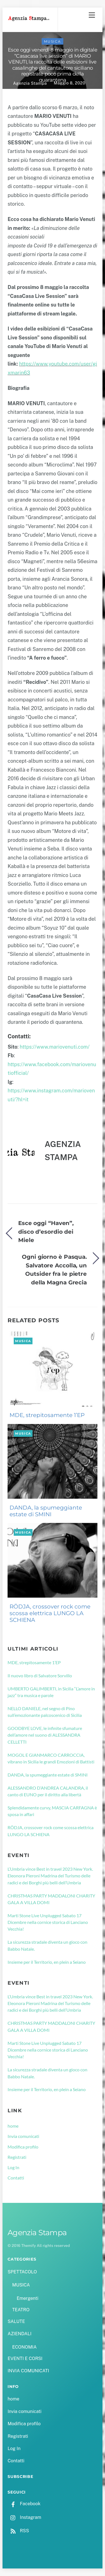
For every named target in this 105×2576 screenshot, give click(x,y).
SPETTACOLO (22, 2271)
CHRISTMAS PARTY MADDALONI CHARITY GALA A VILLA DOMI (51, 1899)
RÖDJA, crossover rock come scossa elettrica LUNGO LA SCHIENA (50, 1613)
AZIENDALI (19, 2333)
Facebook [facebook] (24, 2503)
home (13, 2125)
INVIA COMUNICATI (28, 2370)
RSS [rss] (18, 2530)
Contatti (16, 2177)
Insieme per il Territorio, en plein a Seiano (47, 1962)
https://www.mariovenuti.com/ (54, 1047)
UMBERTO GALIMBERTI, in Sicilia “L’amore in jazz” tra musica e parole (51, 1692)
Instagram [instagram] (24, 2517)
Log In (13, 2167)
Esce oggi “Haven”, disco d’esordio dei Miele (46, 1231)
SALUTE (16, 2321)
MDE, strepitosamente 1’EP (47, 1415)
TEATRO (20, 2309)
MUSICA (52, 41)
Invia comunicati (23, 2136)
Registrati (17, 2157)
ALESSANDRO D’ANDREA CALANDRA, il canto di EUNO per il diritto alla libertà (48, 1791)
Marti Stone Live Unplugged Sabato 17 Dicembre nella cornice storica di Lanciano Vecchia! (48, 1922)
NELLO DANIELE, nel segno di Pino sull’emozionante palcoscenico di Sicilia (45, 1712)
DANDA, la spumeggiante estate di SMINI (46, 1511)
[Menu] (91, 15)
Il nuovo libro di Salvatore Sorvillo (40, 1675)
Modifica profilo (23, 2146)
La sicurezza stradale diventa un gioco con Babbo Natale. (47, 1945)
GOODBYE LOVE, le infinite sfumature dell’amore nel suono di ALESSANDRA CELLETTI (45, 1735)
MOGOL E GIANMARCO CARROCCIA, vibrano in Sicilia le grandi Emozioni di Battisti (51, 1758)
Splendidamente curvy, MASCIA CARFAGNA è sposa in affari (52, 1811)
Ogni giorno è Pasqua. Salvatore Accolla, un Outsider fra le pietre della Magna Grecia (54, 1269)
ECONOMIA (24, 2347)
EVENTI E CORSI (25, 2358)
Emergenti (27, 2298)
